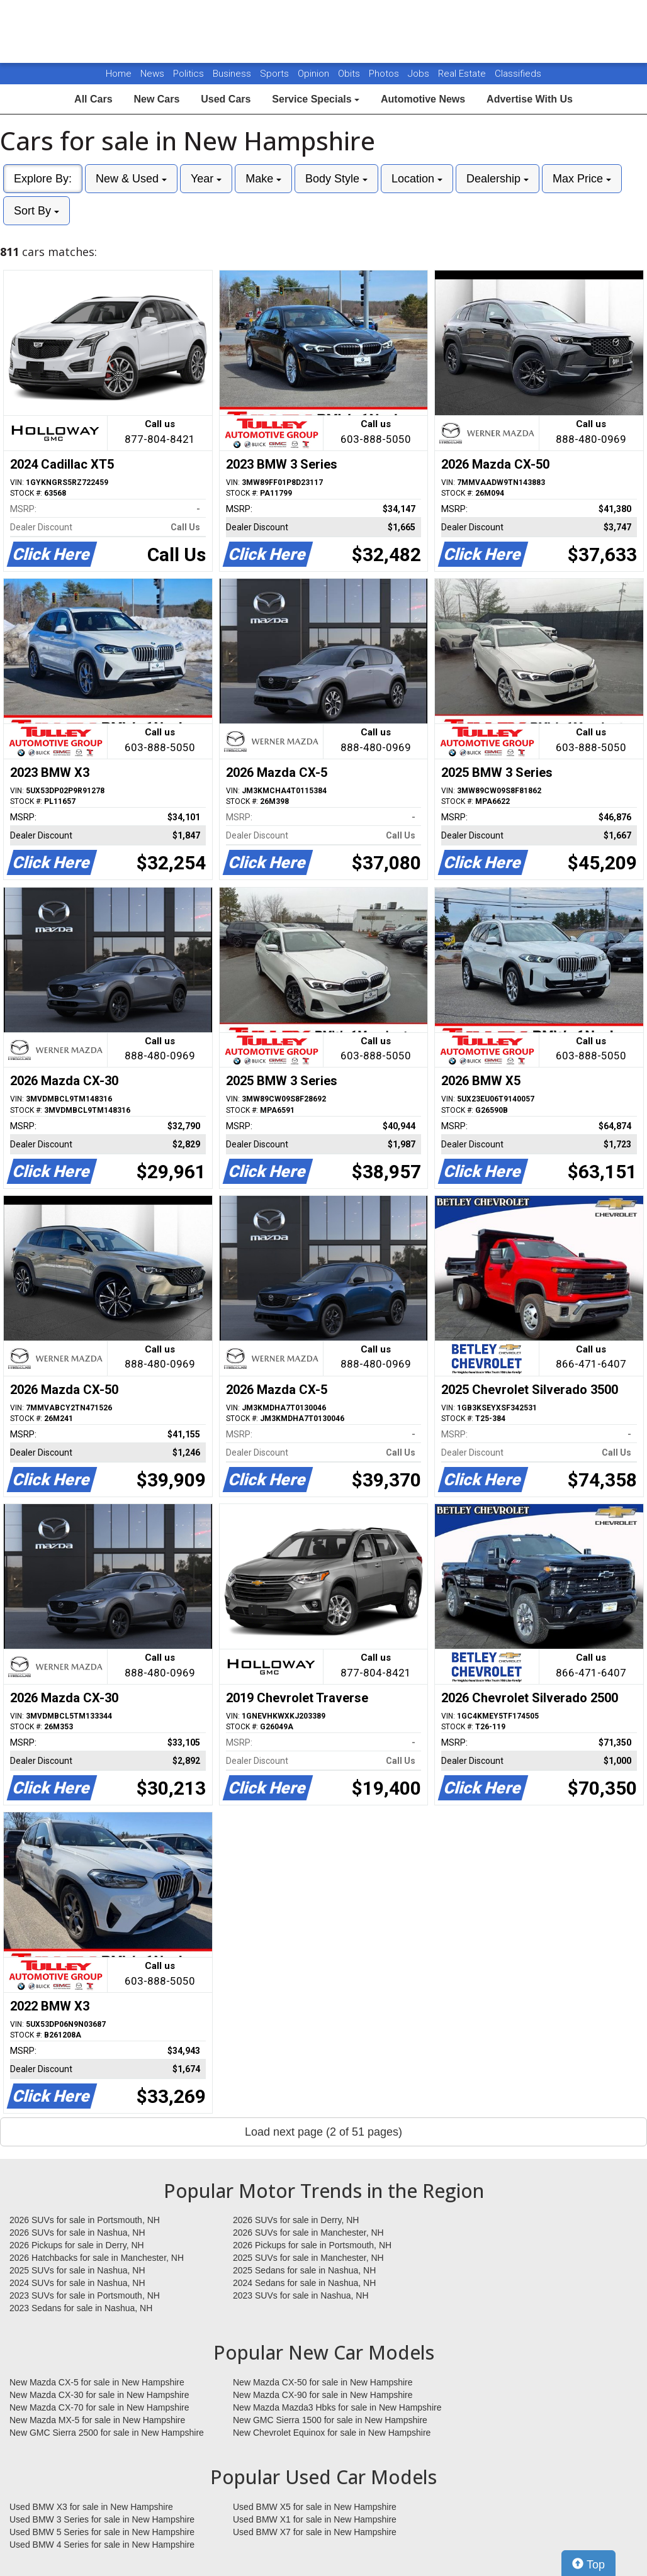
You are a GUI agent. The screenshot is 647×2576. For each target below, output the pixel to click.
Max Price (582, 178)
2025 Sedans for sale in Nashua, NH (304, 2270)
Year (206, 178)
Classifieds (518, 73)
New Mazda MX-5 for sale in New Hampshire (97, 2420)
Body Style (336, 178)
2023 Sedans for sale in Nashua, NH (80, 2308)
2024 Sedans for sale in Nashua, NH (304, 2283)
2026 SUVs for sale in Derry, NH (296, 2220)
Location (416, 178)
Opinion (315, 73)
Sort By (36, 210)
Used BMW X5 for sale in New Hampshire (315, 2507)
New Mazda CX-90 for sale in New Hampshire (323, 2395)
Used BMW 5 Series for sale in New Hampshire (101, 2532)
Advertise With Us (530, 99)
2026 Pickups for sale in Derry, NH (76, 2245)
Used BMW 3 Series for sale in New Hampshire (101, 2519)
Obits (350, 73)
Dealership (497, 178)
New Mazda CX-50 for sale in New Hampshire (323, 2382)
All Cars (93, 99)
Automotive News (423, 99)
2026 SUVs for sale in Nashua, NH (77, 2233)
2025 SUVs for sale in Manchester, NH (308, 2258)
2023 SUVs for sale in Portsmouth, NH (84, 2295)
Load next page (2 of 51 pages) (323, 2132)
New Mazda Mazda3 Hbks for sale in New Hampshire (337, 2407)
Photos (385, 73)
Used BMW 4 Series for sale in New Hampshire (101, 2545)
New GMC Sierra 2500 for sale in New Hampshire (106, 2433)
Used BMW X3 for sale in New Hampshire (91, 2507)
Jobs (420, 73)
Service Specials (315, 99)
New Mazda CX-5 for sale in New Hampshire (96, 2382)
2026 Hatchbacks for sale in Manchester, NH (96, 2258)
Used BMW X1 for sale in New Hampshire (315, 2519)
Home (119, 73)
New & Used (131, 178)
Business (233, 73)
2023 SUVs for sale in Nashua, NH (301, 2295)
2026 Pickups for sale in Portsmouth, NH (312, 2245)
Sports (275, 73)
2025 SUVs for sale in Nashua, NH (77, 2270)
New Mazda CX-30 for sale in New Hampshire (99, 2395)
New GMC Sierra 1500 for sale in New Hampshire (330, 2420)
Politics (188, 73)
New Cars (156, 99)
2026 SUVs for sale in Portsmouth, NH (84, 2220)
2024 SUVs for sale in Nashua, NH (77, 2283)
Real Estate (463, 73)
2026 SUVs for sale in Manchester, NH (308, 2233)
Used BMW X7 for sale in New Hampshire (315, 2532)
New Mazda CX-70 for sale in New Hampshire (99, 2407)
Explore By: (43, 178)
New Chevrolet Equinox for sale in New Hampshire (331, 2433)
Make (263, 178)
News (152, 73)
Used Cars (225, 99)
